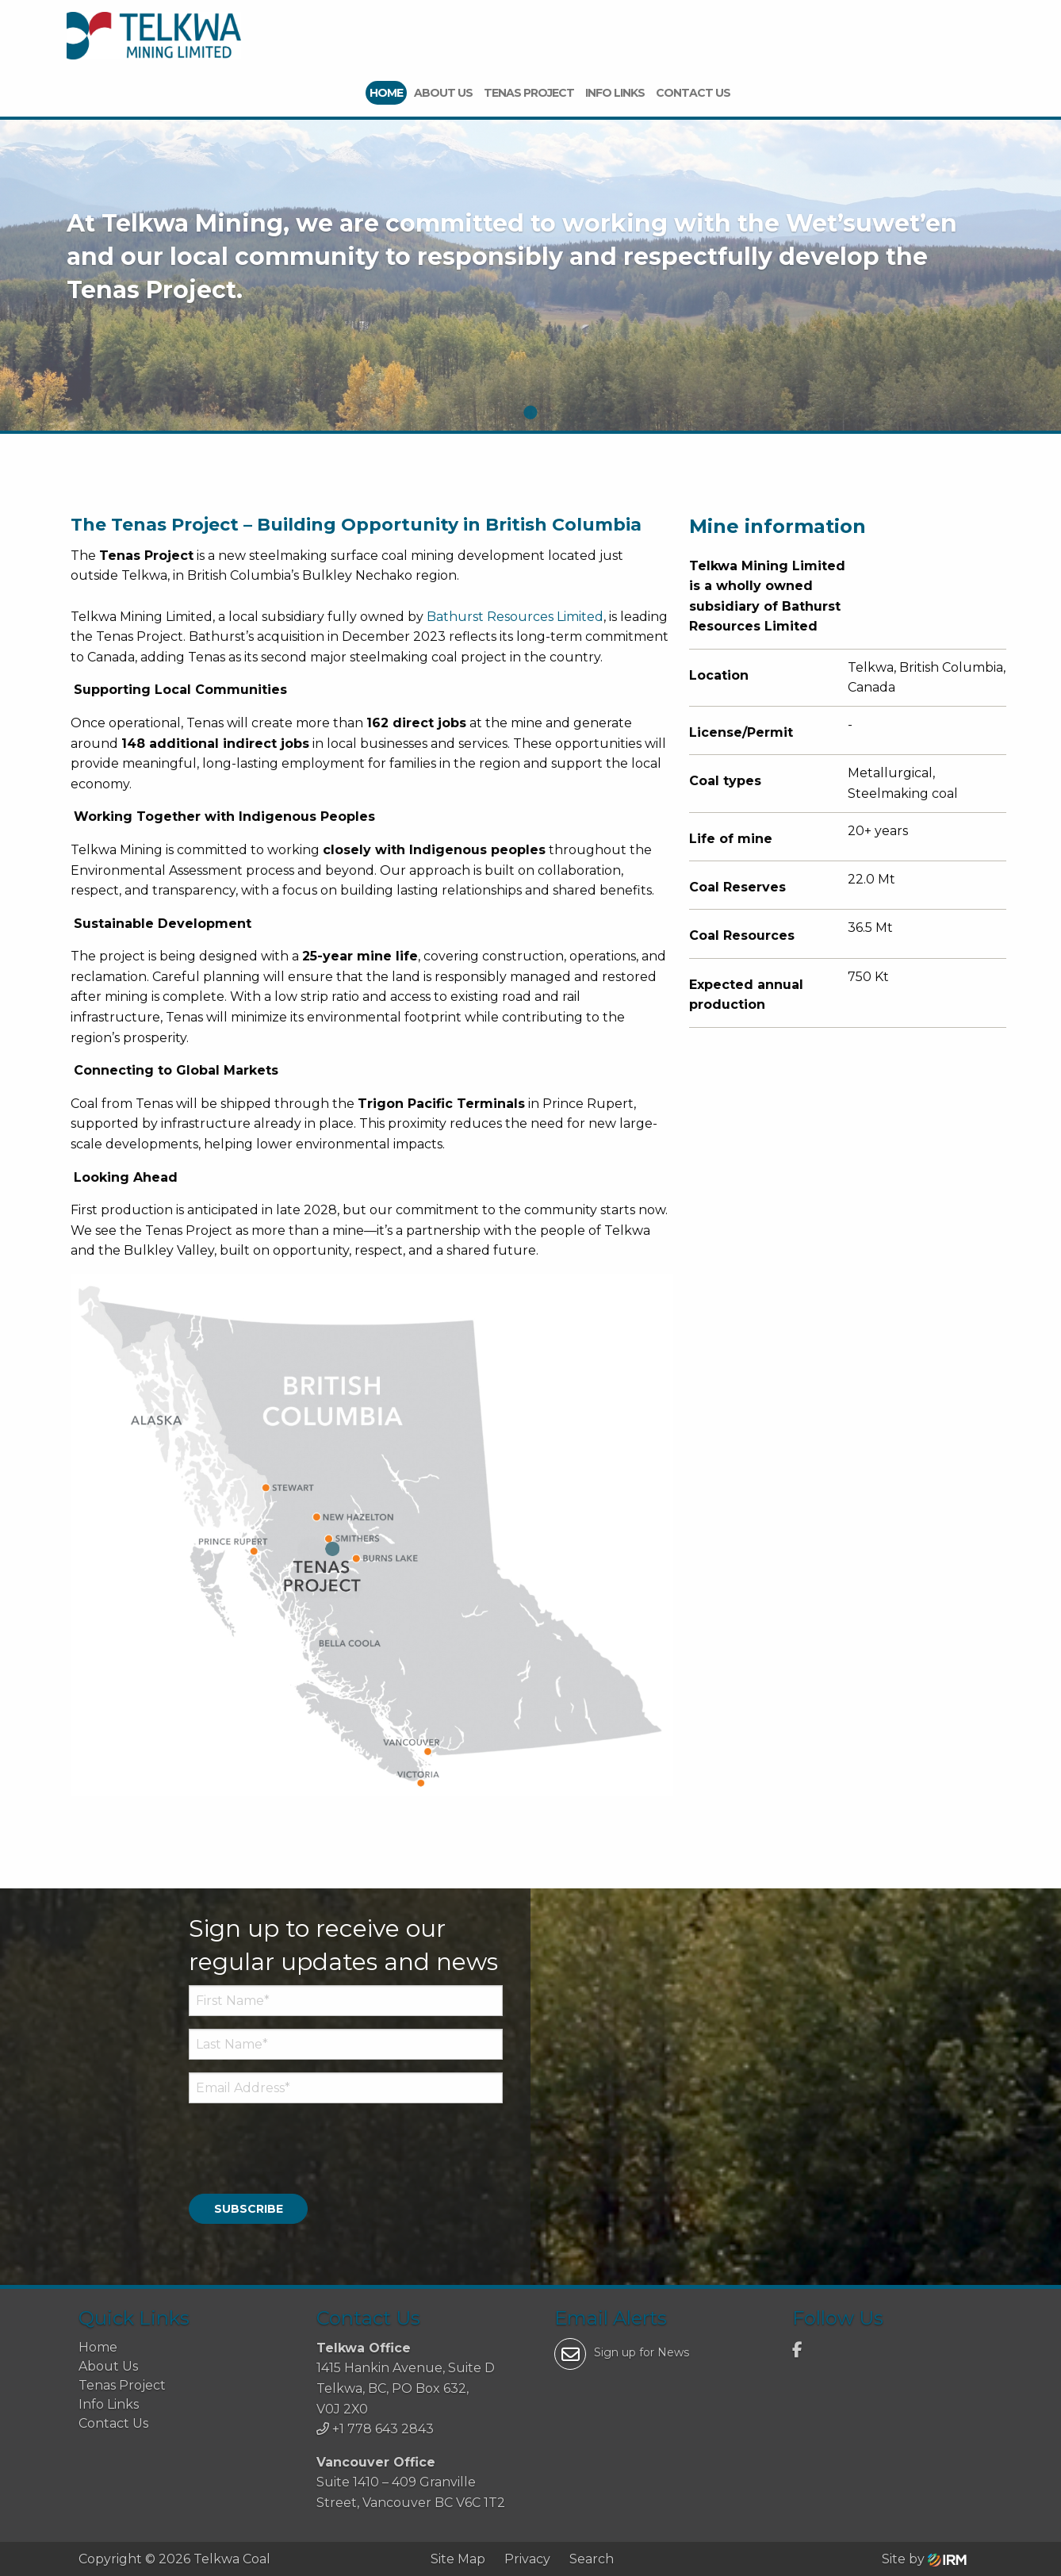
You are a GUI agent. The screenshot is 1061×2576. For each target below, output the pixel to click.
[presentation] (285, 2140)
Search (591, 2558)
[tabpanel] (530, 278)
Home (386, 93)
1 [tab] (530, 413)
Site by (924, 2558)
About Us (443, 93)
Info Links (615, 93)
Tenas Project (529, 93)
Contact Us (693, 93)
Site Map (458, 2558)
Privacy (527, 2558)
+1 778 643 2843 (383, 2428)
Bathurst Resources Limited (515, 616)
